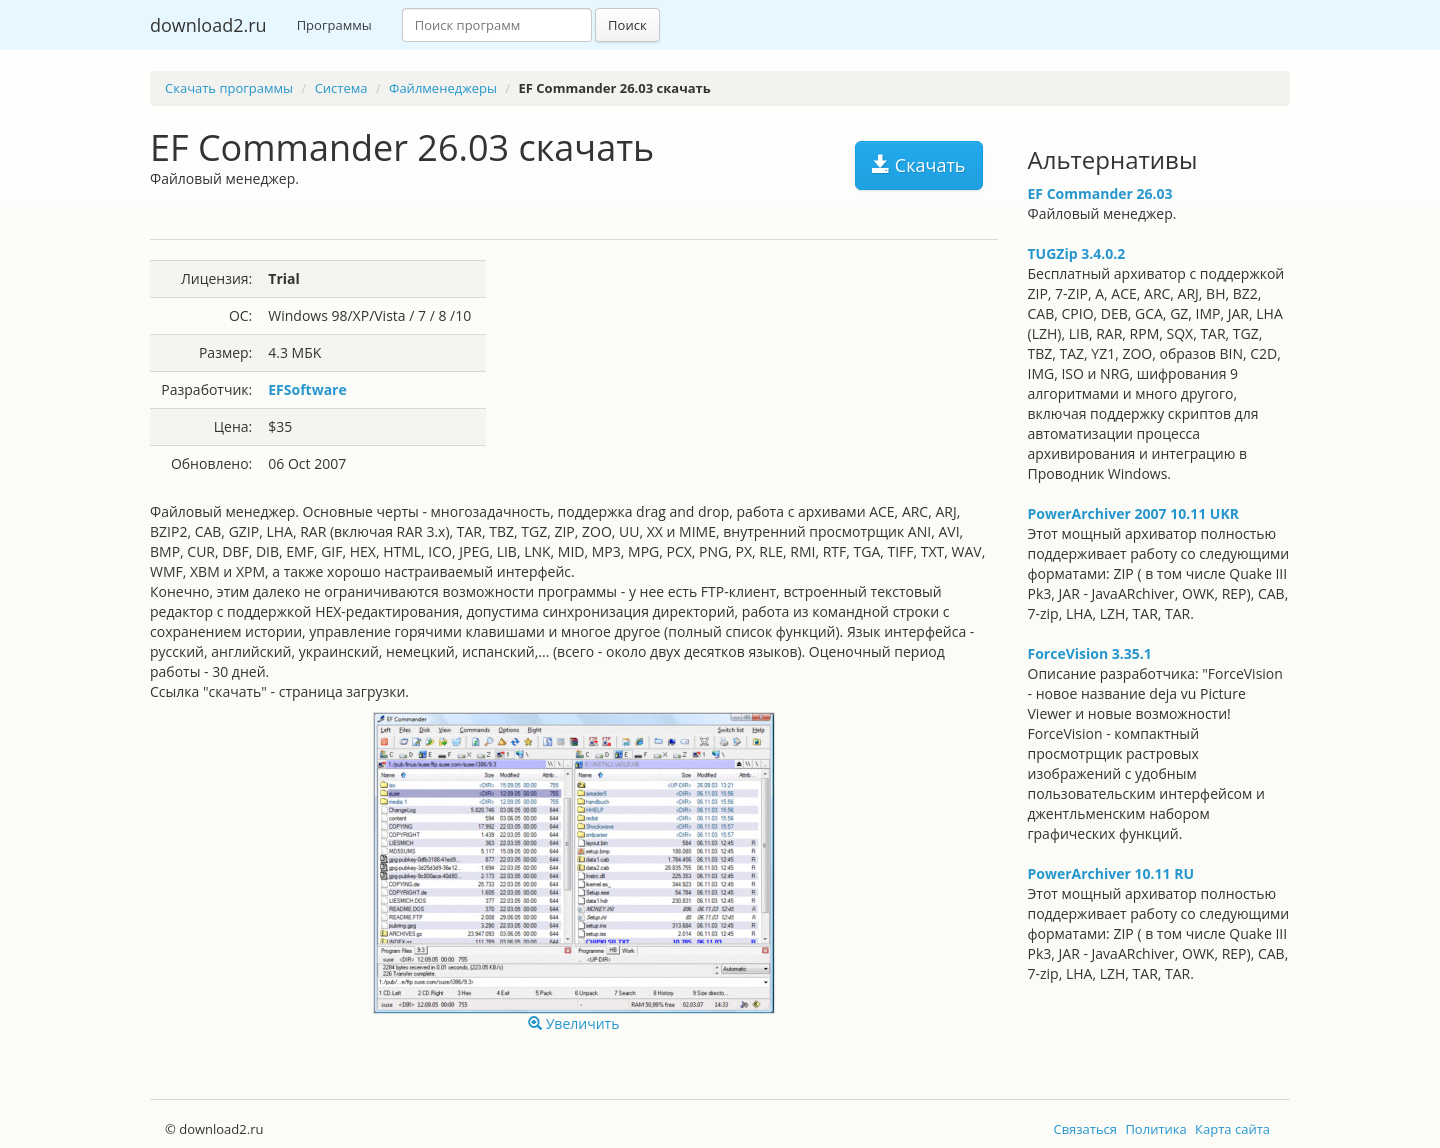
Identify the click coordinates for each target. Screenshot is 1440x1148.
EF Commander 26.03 (1100, 193)
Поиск (627, 25)
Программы (334, 25)
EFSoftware (307, 389)
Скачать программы (229, 88)
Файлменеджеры (443, 88)
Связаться (1085, 1129)
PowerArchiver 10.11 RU (1111, 873)
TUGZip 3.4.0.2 (1077, 253)
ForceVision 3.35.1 (1090, 653)
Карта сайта (1232, 1129)
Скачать (918, 165)
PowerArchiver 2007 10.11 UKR (1133, 513)
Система (341, 88)
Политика (1155, 1129)
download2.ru (208, 25)
